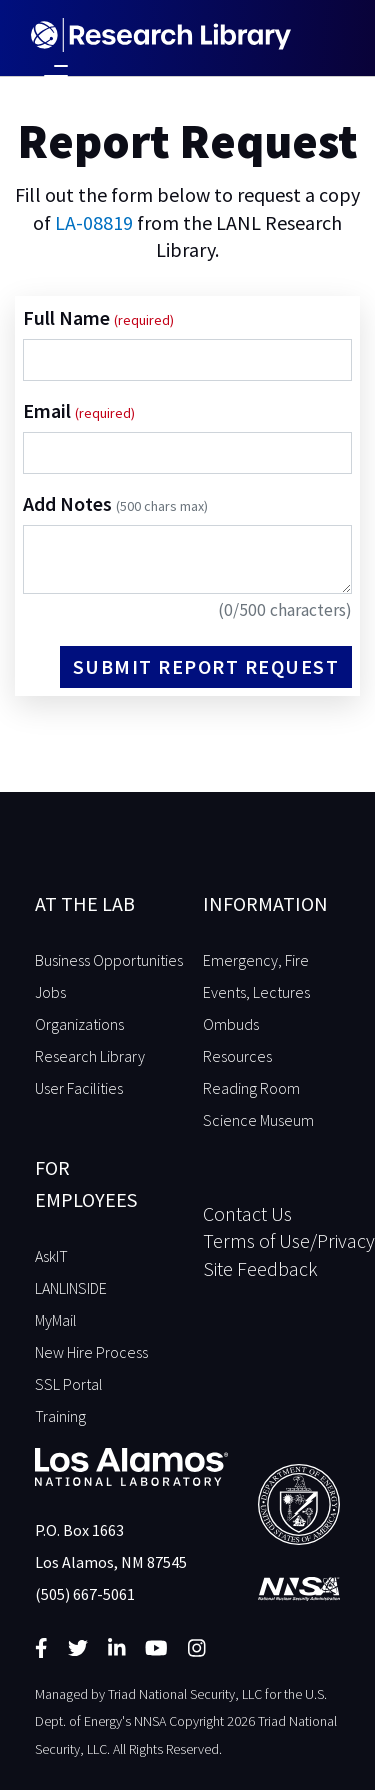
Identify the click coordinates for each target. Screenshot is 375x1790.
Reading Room (251, 1088)
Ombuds (231, 1024)
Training (60, 1416)
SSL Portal (69, 1384)
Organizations (79, 1024)
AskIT (51, 1256)
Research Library (90, 1056)
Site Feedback (260, 1268)
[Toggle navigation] (56, 74)
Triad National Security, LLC (185, 1694)
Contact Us (247, 1213)
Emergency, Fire (256, 960)
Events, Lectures (256, 992)
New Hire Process (91, 1352)
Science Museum (258, 1120)
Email (49, 410)
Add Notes (115, 503)
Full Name (68, 317)
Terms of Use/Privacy (272, 1240)
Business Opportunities (109, 960)
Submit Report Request (206, 666)
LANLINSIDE (71, 1288)
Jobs (50, 992)
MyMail (56, 1320)
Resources (237, 1056)
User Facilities (79, 1088)
